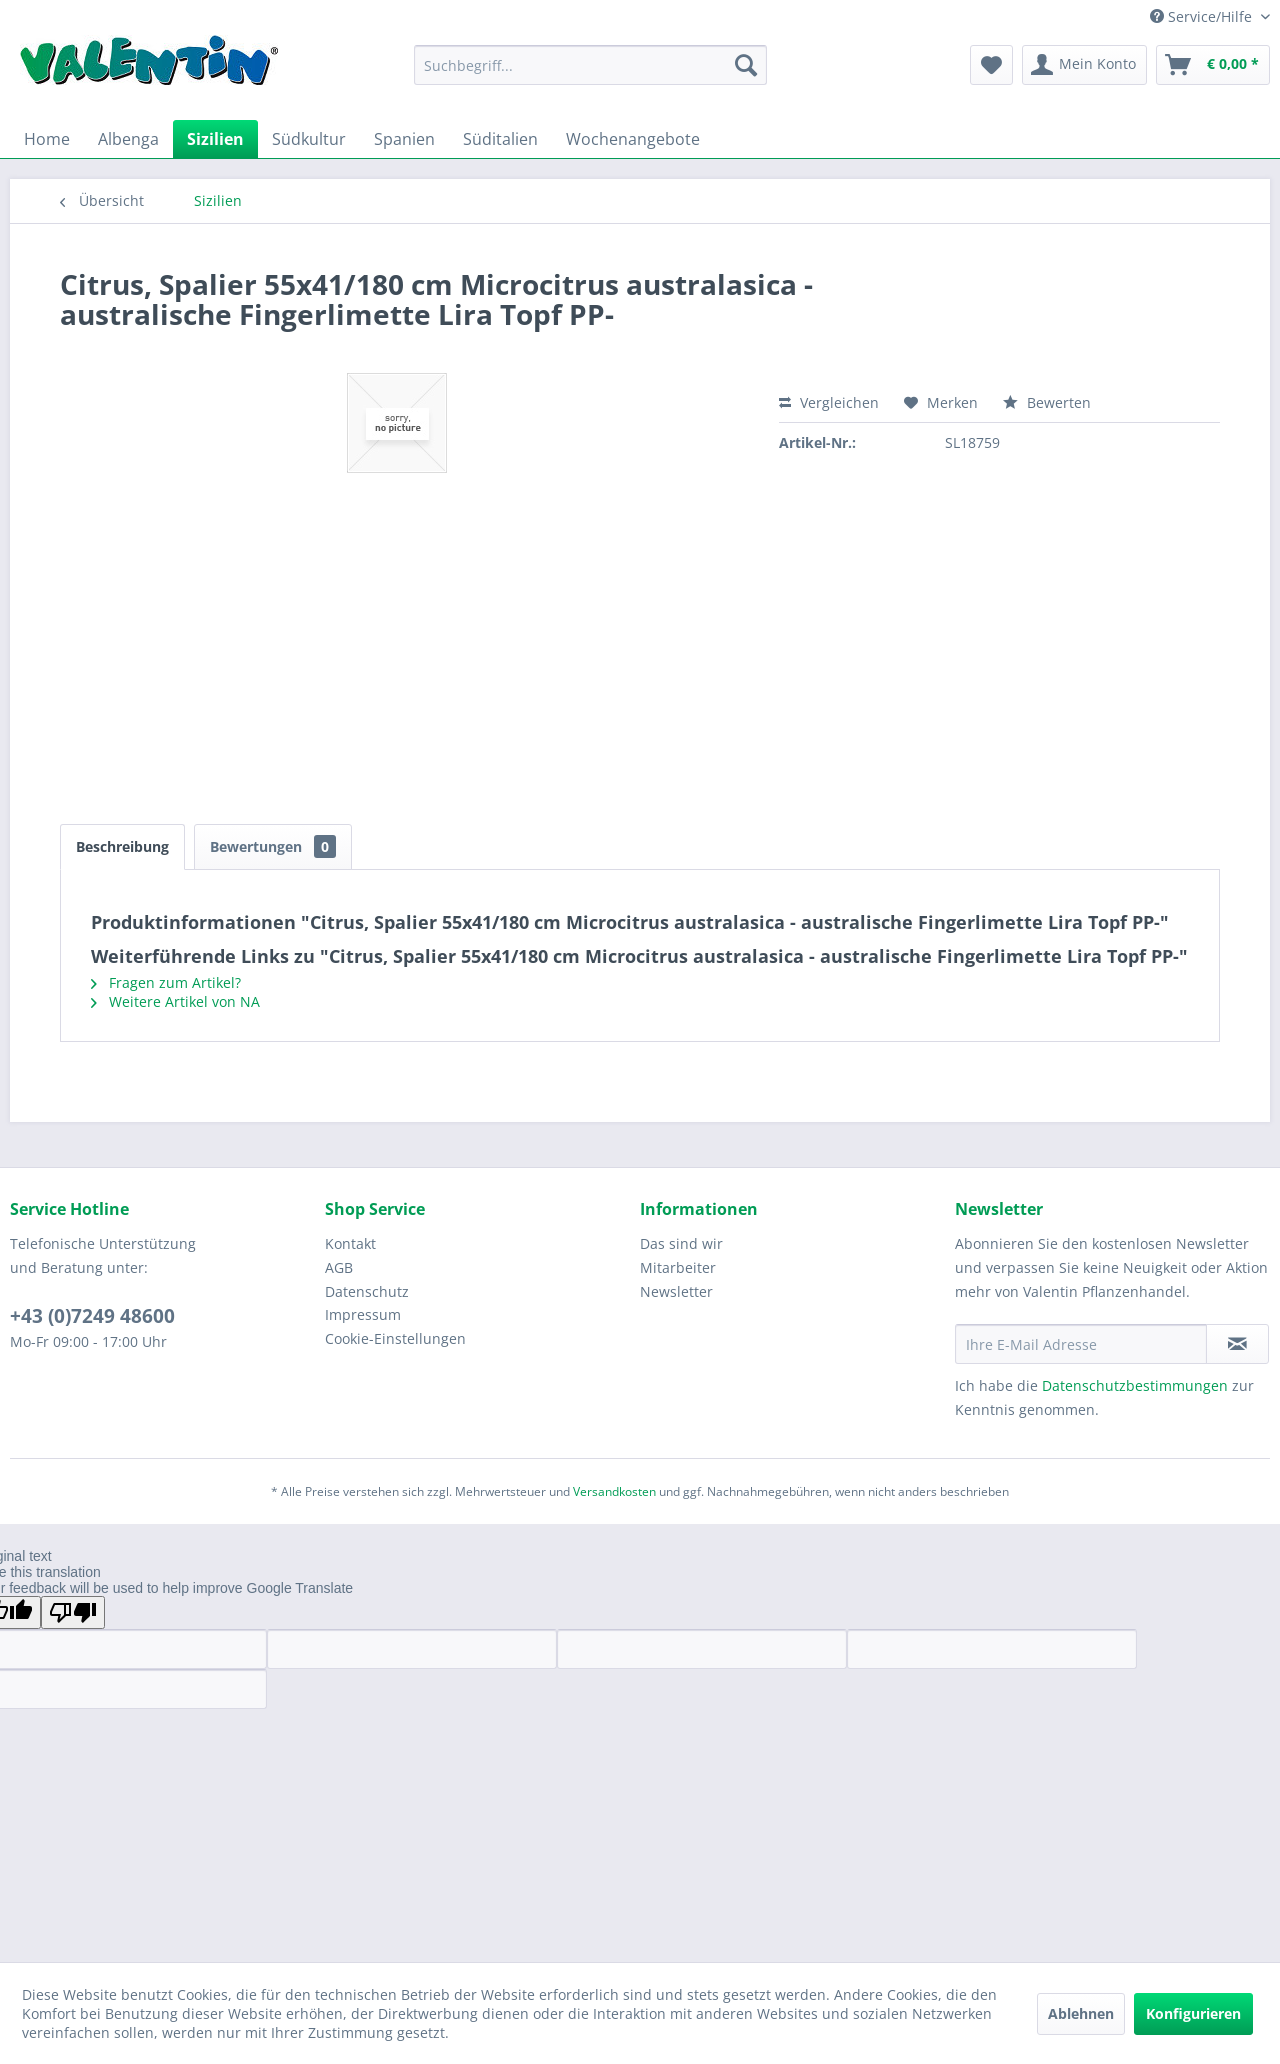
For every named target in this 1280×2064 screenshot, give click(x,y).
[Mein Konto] (1084, 65)
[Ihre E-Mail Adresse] (1081, 1344)
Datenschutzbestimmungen (1135, 1385)
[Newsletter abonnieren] (1237, 1344)
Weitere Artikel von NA (175, 1001)
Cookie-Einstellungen (395, 1338)
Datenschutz (367, 1291)
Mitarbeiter (678, 1267)
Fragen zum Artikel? (166, 982)
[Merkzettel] (991, 65)
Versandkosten (614, 1491)
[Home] (47, 139)
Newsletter (676, 1291)
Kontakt (350, 1243)
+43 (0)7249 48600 (92, 1316)
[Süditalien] (500, 139)
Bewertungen (273, 846)
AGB (339, 1267)
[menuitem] (590, 65)
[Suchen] (746, 65)
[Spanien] (404, 139)
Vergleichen (829, 402)
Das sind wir (681, 1243)
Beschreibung (122, 846)
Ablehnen (1081, 2013)
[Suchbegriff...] (590, 65)
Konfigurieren (1193, 2013)
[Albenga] (128, 139)
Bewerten (1047, 402)
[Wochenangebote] (633, 139)
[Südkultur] (309, 139)
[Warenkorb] (1213, 65)
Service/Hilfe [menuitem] (1203, 16)
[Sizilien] (215, 139)
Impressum (363, 1314)
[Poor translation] (73, 1612)
